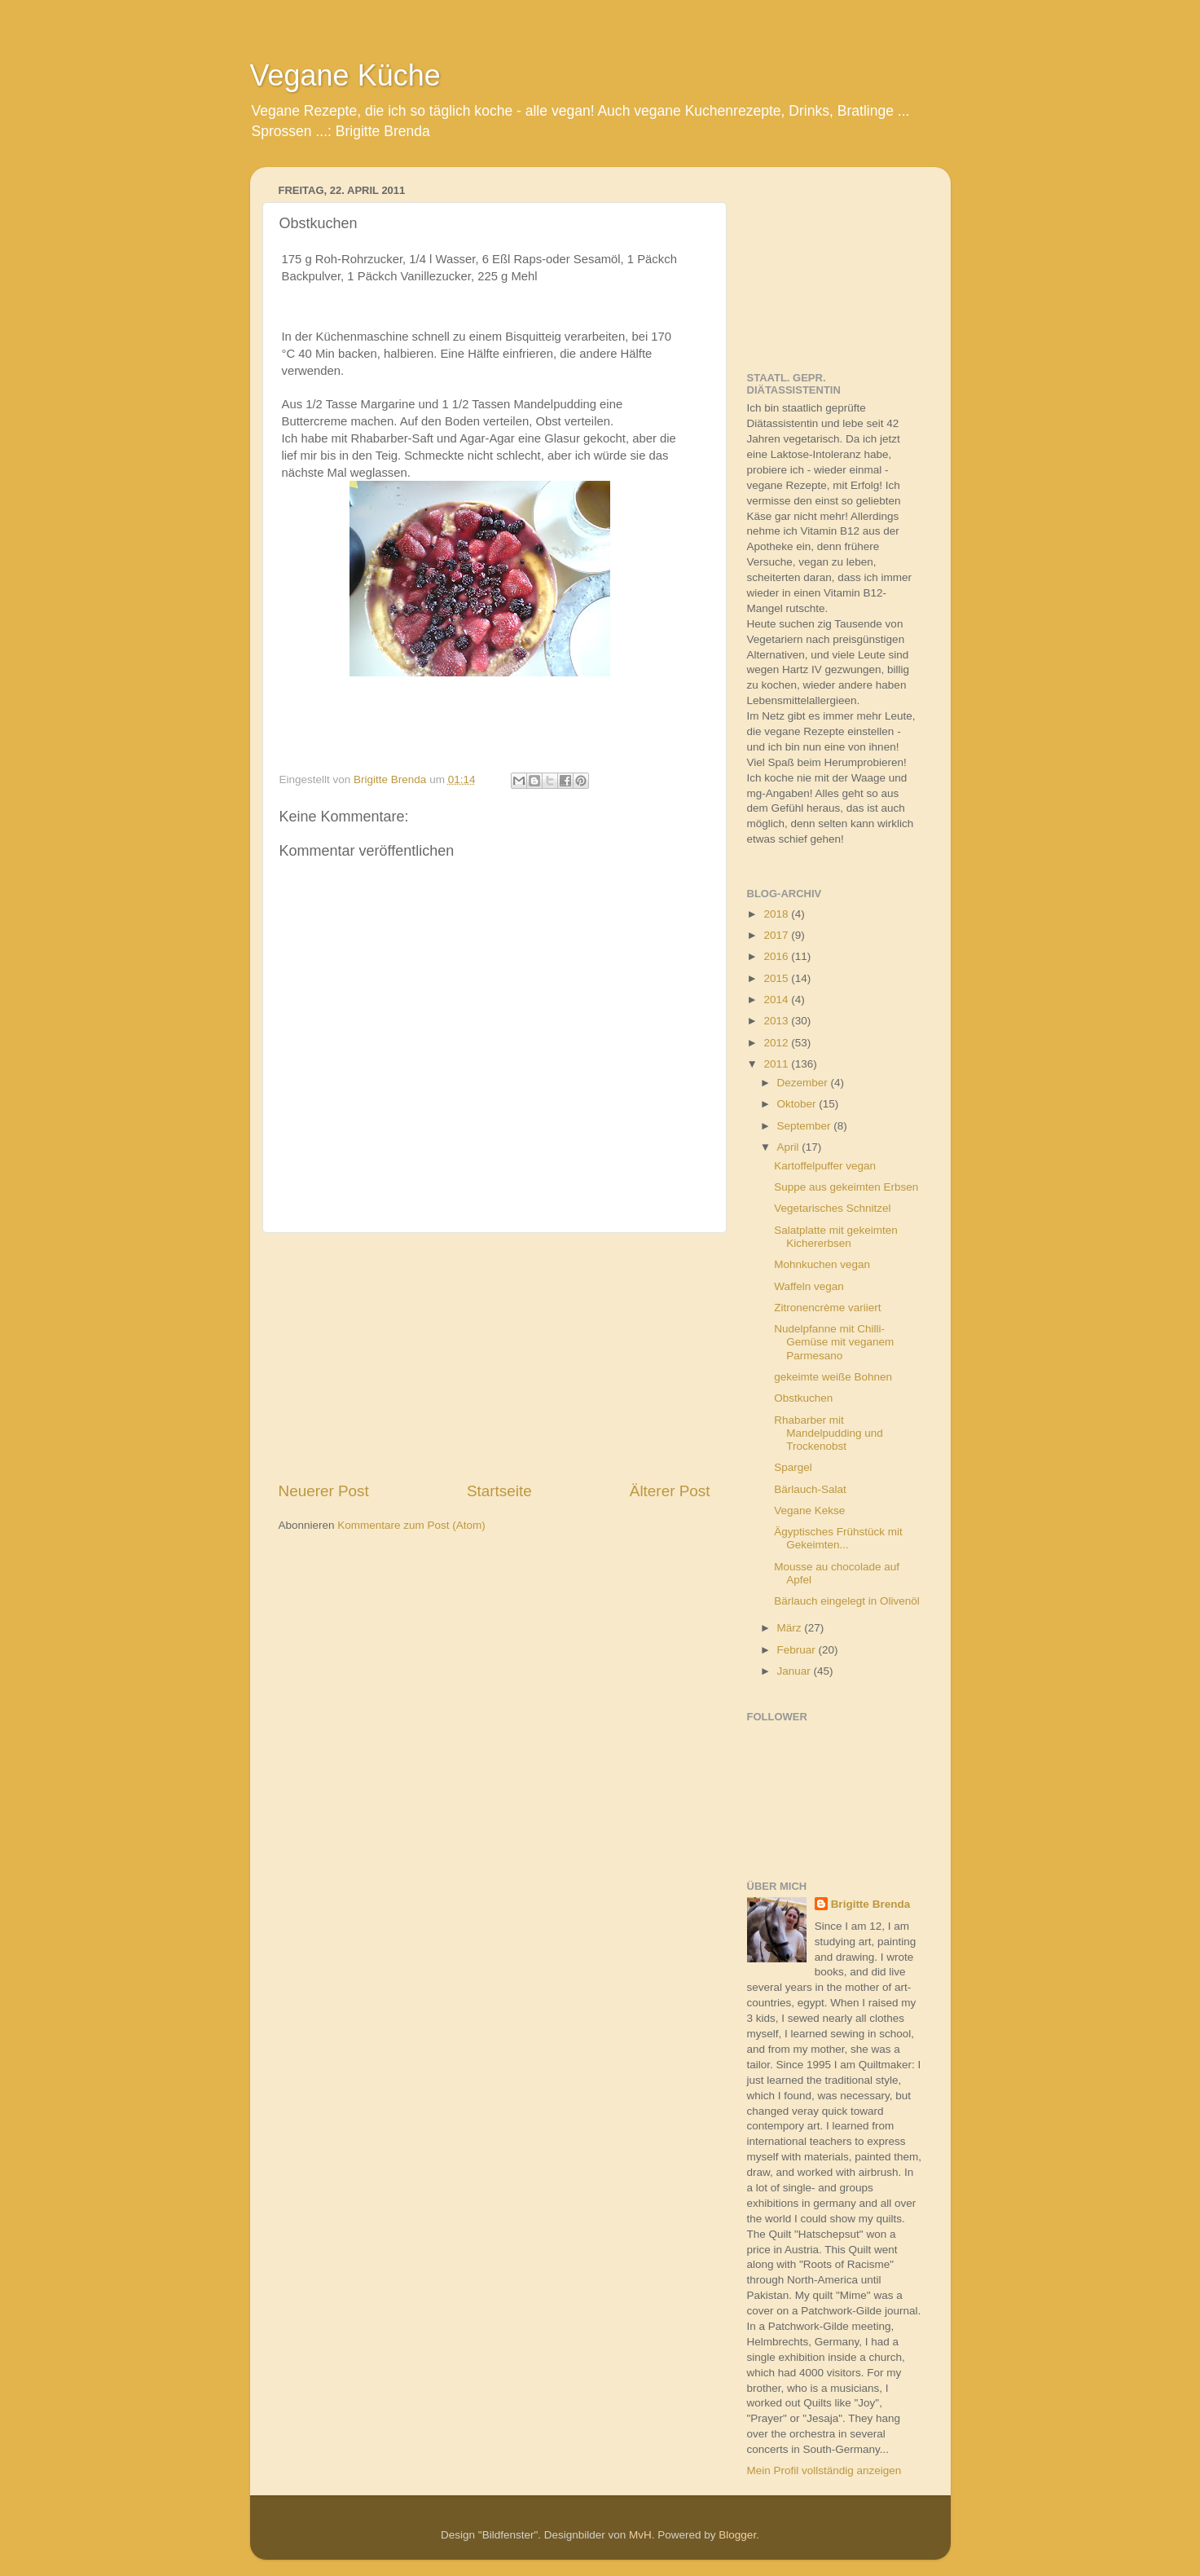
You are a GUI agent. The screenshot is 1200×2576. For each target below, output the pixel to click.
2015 (777, 978)
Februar (798, 1650)
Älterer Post (670, 1490)
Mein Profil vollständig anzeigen (824, 2470)
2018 (777, 914)
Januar (795, 1671)
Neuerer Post (324, 1490)
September (805, 1126)
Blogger (737, 2535)
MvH (640, 2535)
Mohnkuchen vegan (822, 1264)
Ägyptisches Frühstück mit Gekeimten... (838, 1538)
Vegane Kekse (809, 1510)
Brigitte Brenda (871, 1904)
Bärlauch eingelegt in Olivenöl (847, 1601)
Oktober (798, 1104)
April (789, 1147)
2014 (777, 999)
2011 (777, 1064)
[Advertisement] (494, 1357)
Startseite (499, 1490)
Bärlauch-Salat (810, 1489)
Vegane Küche (345, 75)
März (791, 1628)
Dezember (804, 1083)
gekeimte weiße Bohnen (833, 1377)
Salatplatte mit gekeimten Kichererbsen (836, 1236)
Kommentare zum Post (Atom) (411, 1525)
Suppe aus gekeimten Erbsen (846, 1187)
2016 (777, 956)
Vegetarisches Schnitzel (832, 1208)
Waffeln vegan (809, 1286)
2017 (777, 935)
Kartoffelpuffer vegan (825, 1166)
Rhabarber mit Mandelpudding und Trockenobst (828, 1433)
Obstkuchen (803, 1398)
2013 (777, 1021)
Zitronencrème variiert (827, 1307)
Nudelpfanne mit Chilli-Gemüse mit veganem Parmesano (834, 1342)
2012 (777, 1043)
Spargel (793, 1467)
